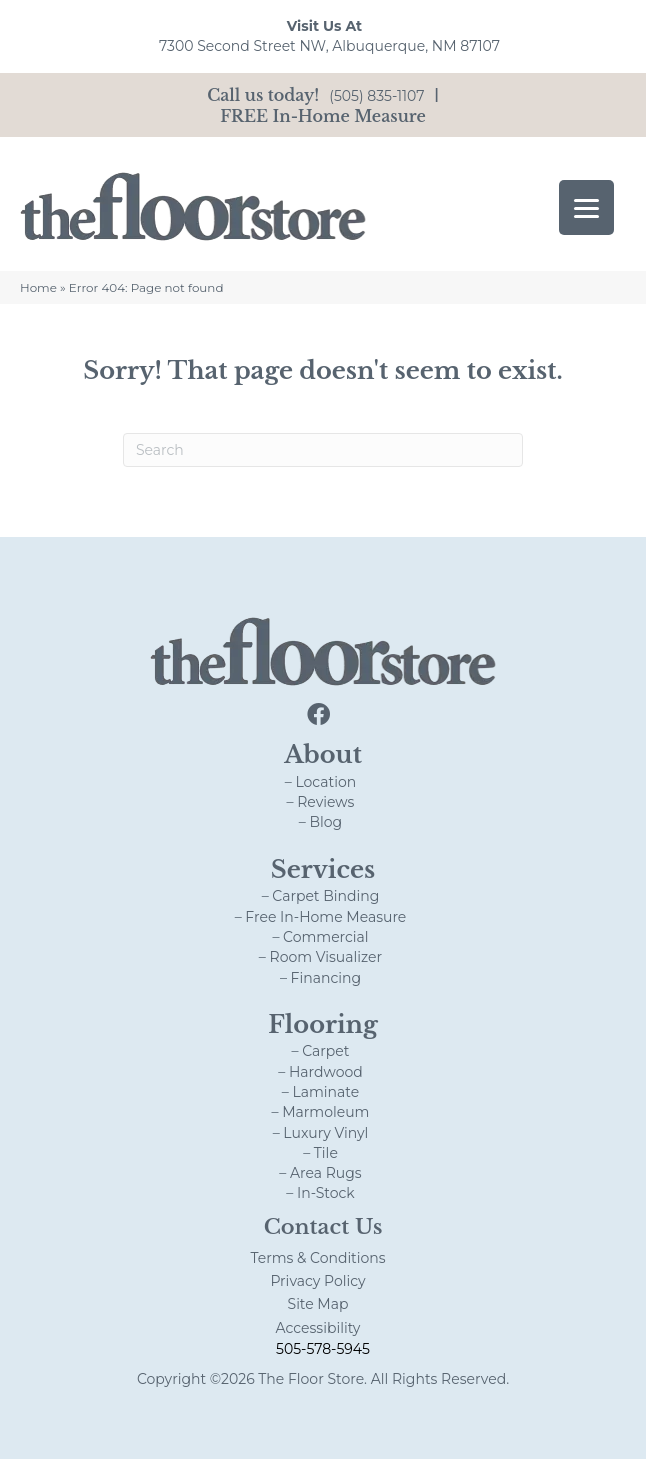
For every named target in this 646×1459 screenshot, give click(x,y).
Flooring (322, 1024)
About (323, 754)
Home (38, 287)
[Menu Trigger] (586, 207)
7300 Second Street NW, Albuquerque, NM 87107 (329, 46)
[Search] (323, 450)
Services (323, 869)
